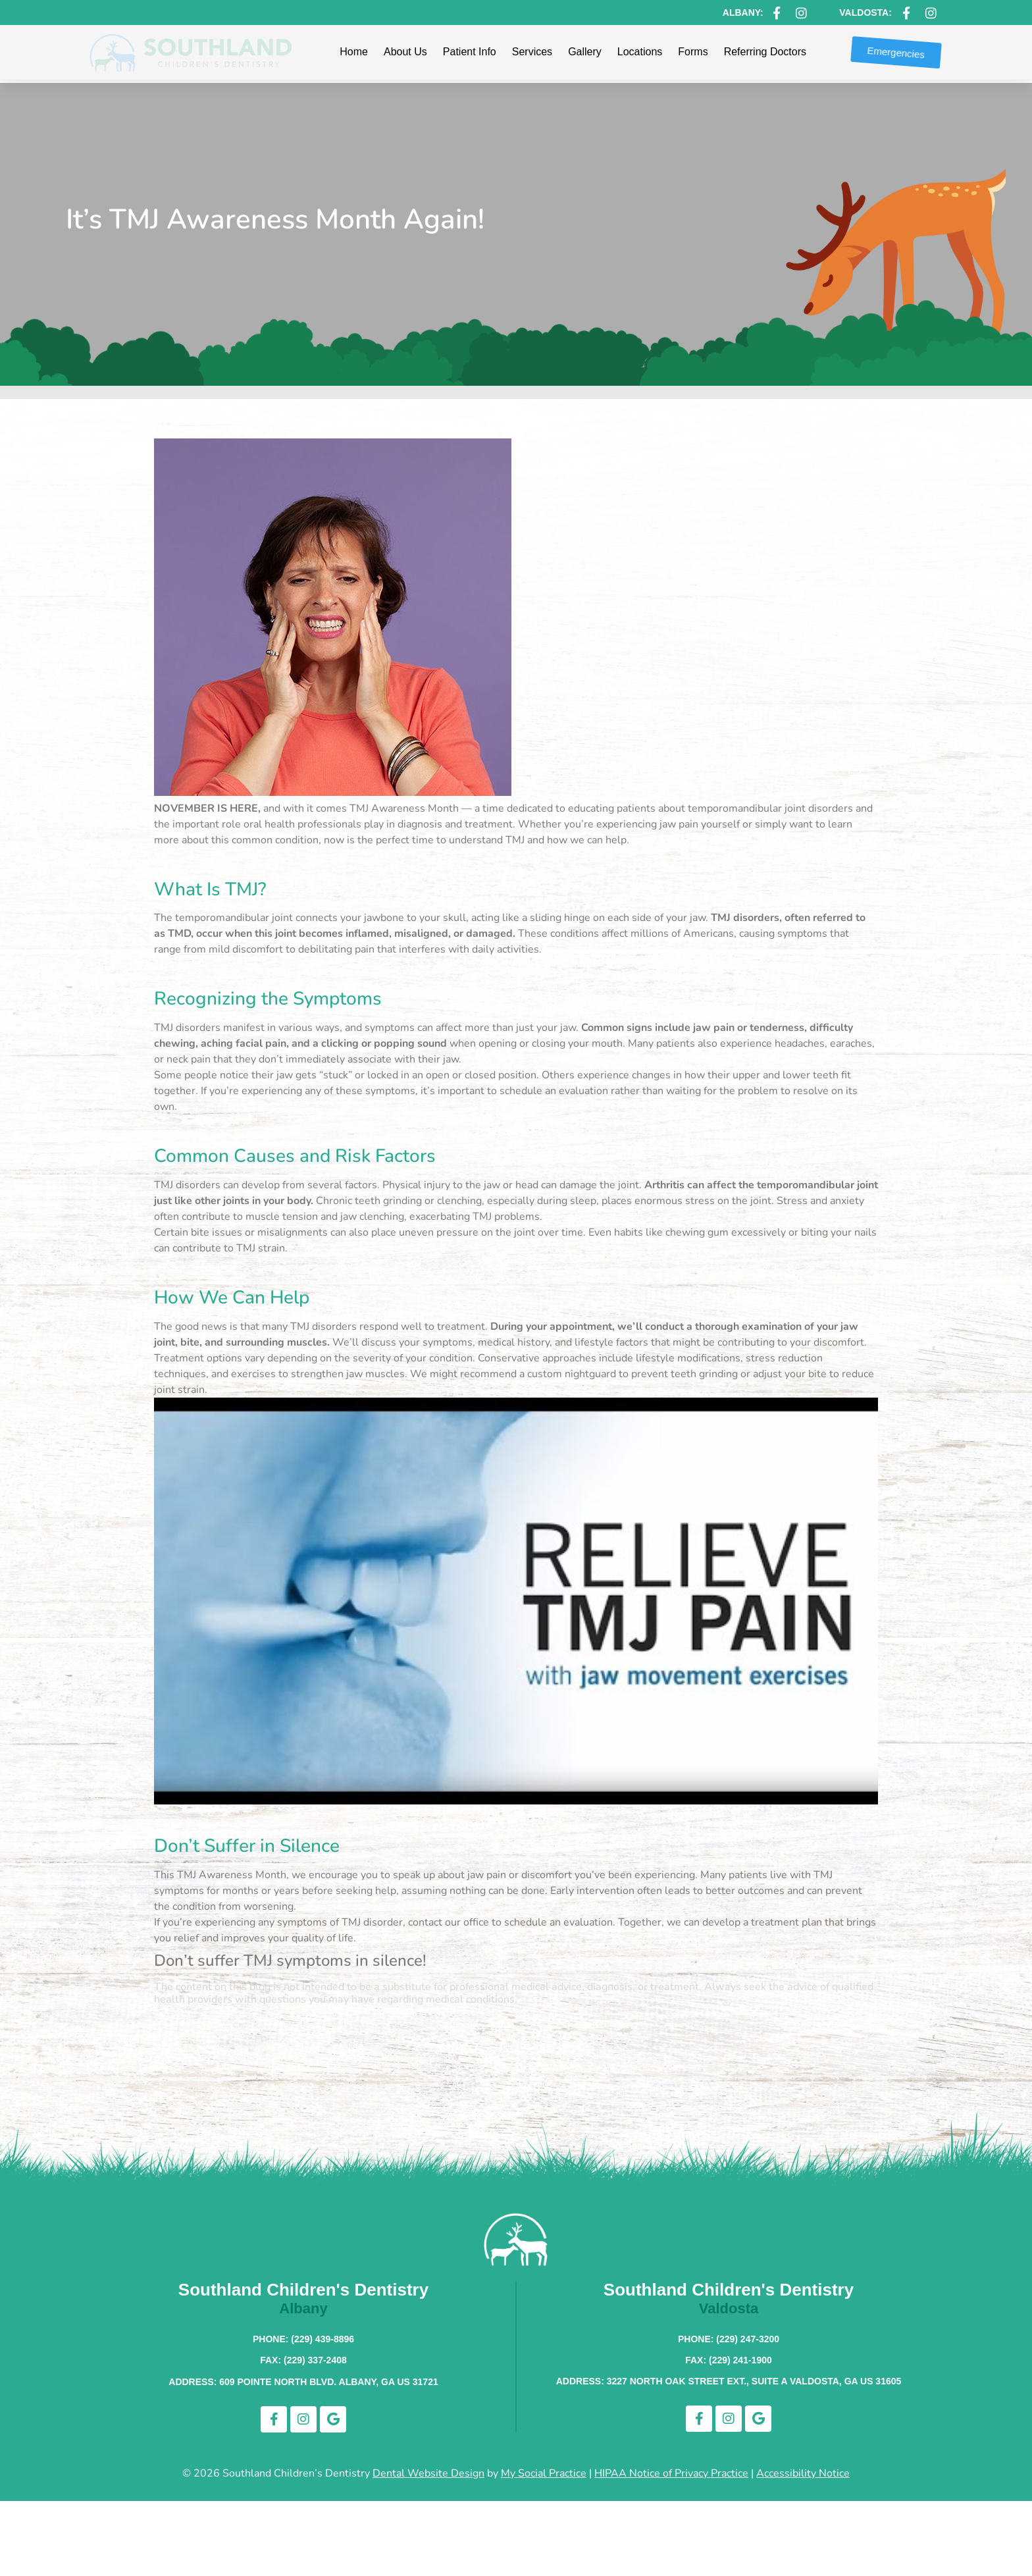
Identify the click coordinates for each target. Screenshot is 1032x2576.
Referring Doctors (765, 51)
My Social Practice (543, 2473)
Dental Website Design (428, 2473)
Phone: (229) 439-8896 (303, 2339)
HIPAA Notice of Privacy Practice (671, 2473)
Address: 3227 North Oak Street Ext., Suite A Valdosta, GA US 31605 (729, 2381)
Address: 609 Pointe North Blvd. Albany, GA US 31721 (303, 2382)
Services (532, 51)
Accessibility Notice (803, 2473)
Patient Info (469, 51)
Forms (693, 51)
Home (354, 51)
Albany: (743, 12)
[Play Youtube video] (516, 1601)
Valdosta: (865, 12)
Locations (640, 51)
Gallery (585, 51)
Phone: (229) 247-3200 (728, 2339)
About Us (405, 51)
